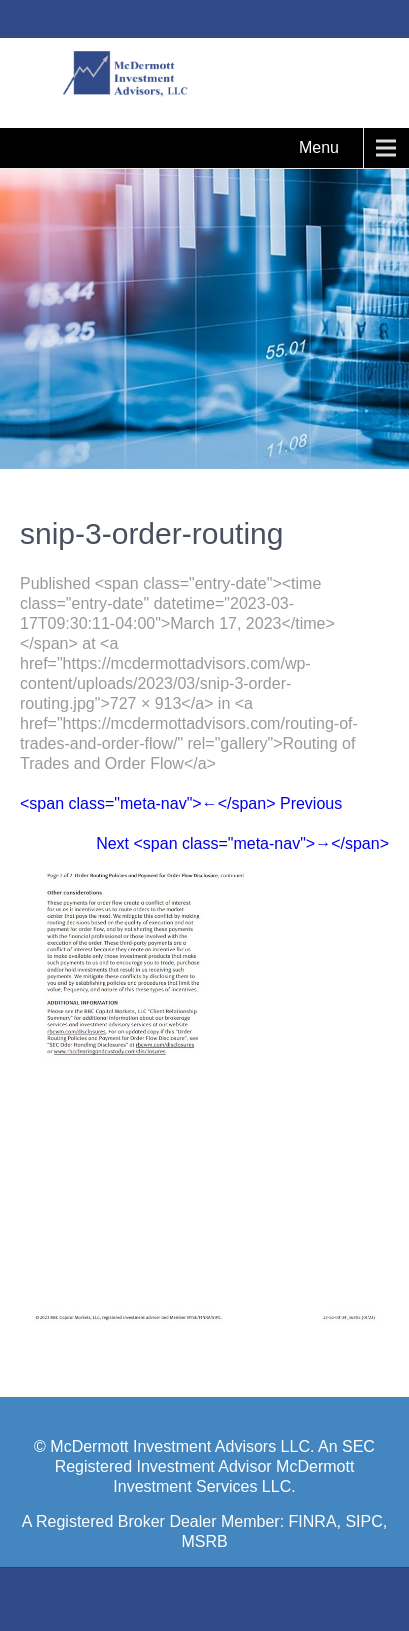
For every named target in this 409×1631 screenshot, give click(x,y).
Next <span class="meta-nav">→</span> (242, 843)
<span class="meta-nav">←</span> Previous (181, 803)
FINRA (313, 1521)
